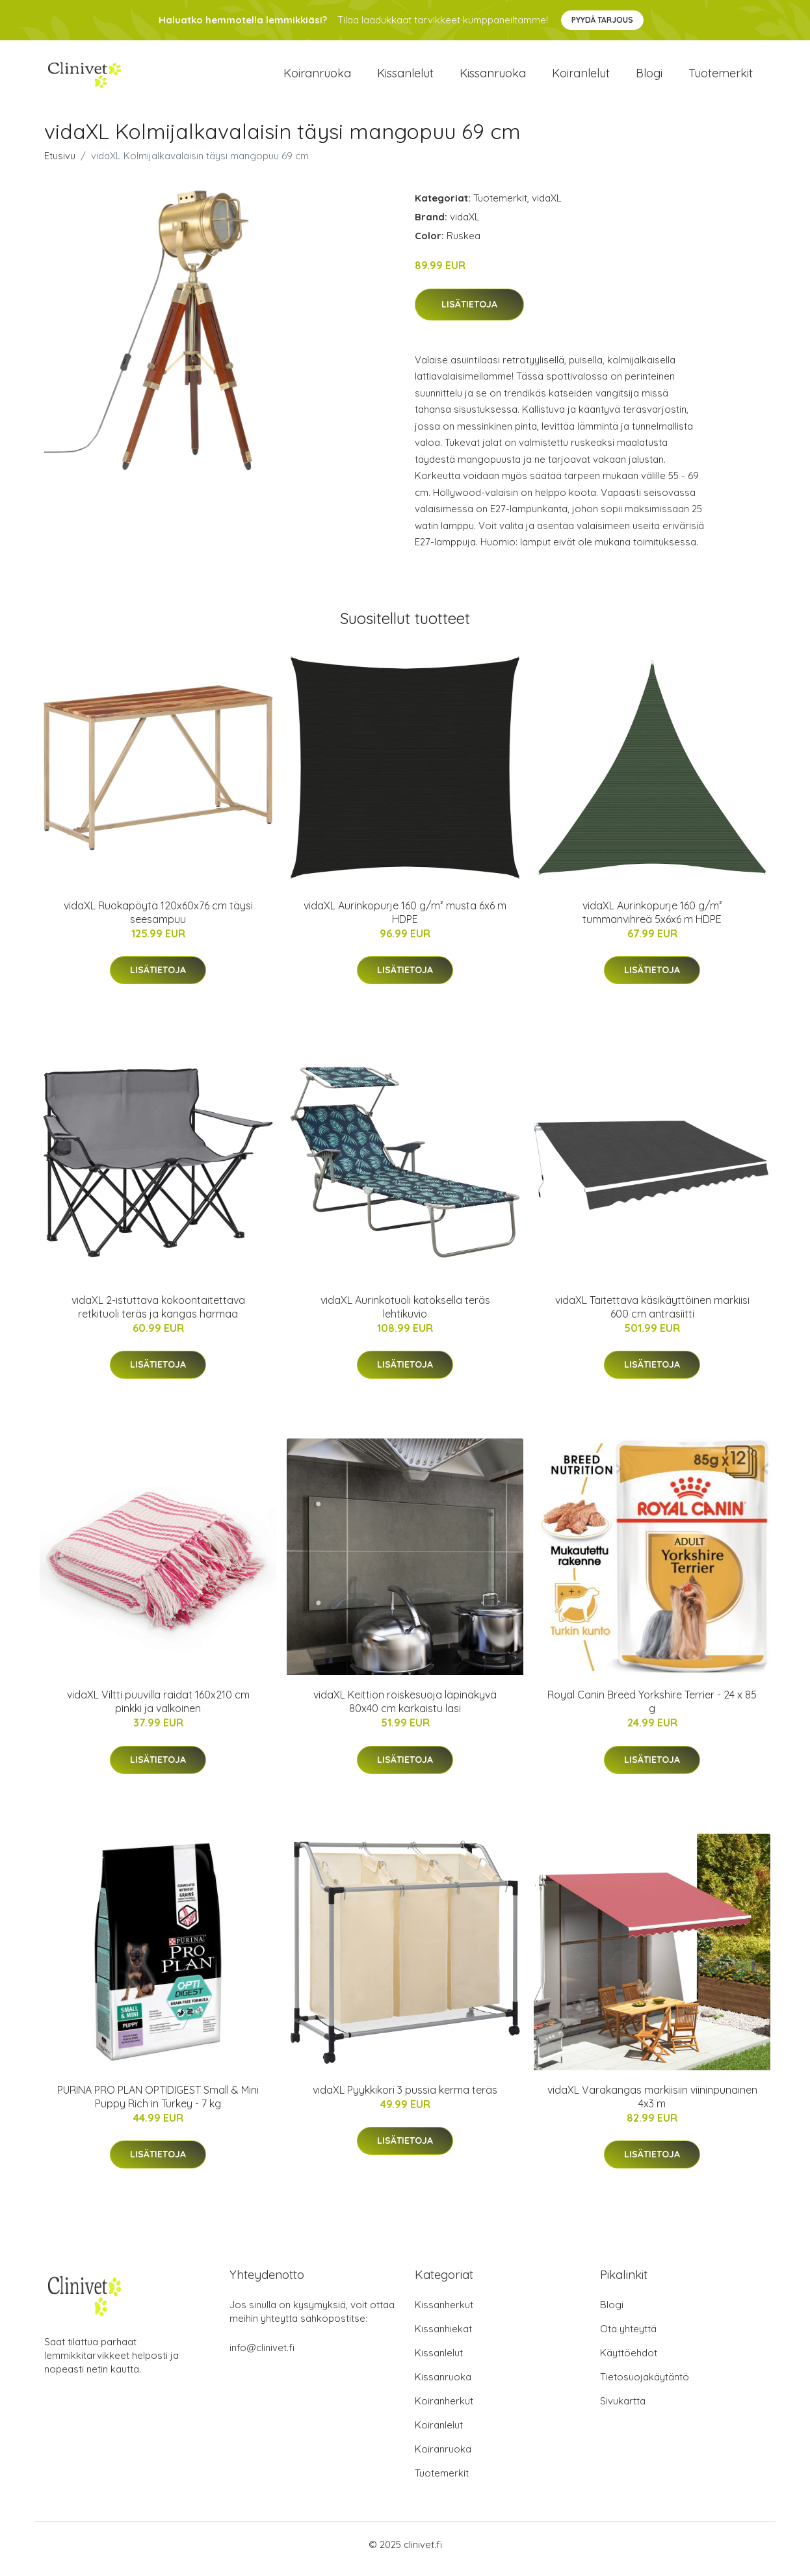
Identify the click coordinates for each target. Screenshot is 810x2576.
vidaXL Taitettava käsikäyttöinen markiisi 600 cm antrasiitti (652, 1316)
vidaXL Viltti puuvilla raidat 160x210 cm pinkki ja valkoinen (158, 1710)
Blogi (649, 77)
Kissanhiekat (443, 2338)
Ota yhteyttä (628, 2338)
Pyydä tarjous (602, 20)
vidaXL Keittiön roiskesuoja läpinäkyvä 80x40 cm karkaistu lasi (405, 1710)
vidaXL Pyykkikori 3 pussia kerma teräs (405, 2098)
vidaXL (547, 207)
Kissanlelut (405, 77)
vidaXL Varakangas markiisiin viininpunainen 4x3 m (652, 2105)
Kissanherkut (444, 2314)
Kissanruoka (493, 77)
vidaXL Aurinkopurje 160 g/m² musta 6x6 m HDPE (405, 921)
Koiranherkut (444, 2410)
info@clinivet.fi (261, 2356)
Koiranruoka (317, 77)
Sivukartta (623, 2410)
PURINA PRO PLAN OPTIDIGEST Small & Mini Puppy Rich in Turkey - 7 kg (158, 2105)
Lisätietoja (469, 313)
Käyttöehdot (628, 2362)
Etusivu (59, 165)
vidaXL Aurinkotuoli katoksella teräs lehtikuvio (405, 1316)
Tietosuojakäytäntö (644, 2386)
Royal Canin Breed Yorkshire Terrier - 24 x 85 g (652, 1710)
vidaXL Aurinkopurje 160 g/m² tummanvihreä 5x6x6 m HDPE (652, 921)
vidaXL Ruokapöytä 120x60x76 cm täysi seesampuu (158, 921)
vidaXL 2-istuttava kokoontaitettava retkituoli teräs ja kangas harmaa (158, 1316)
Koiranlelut (581, 77)
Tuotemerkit (720, 77)
